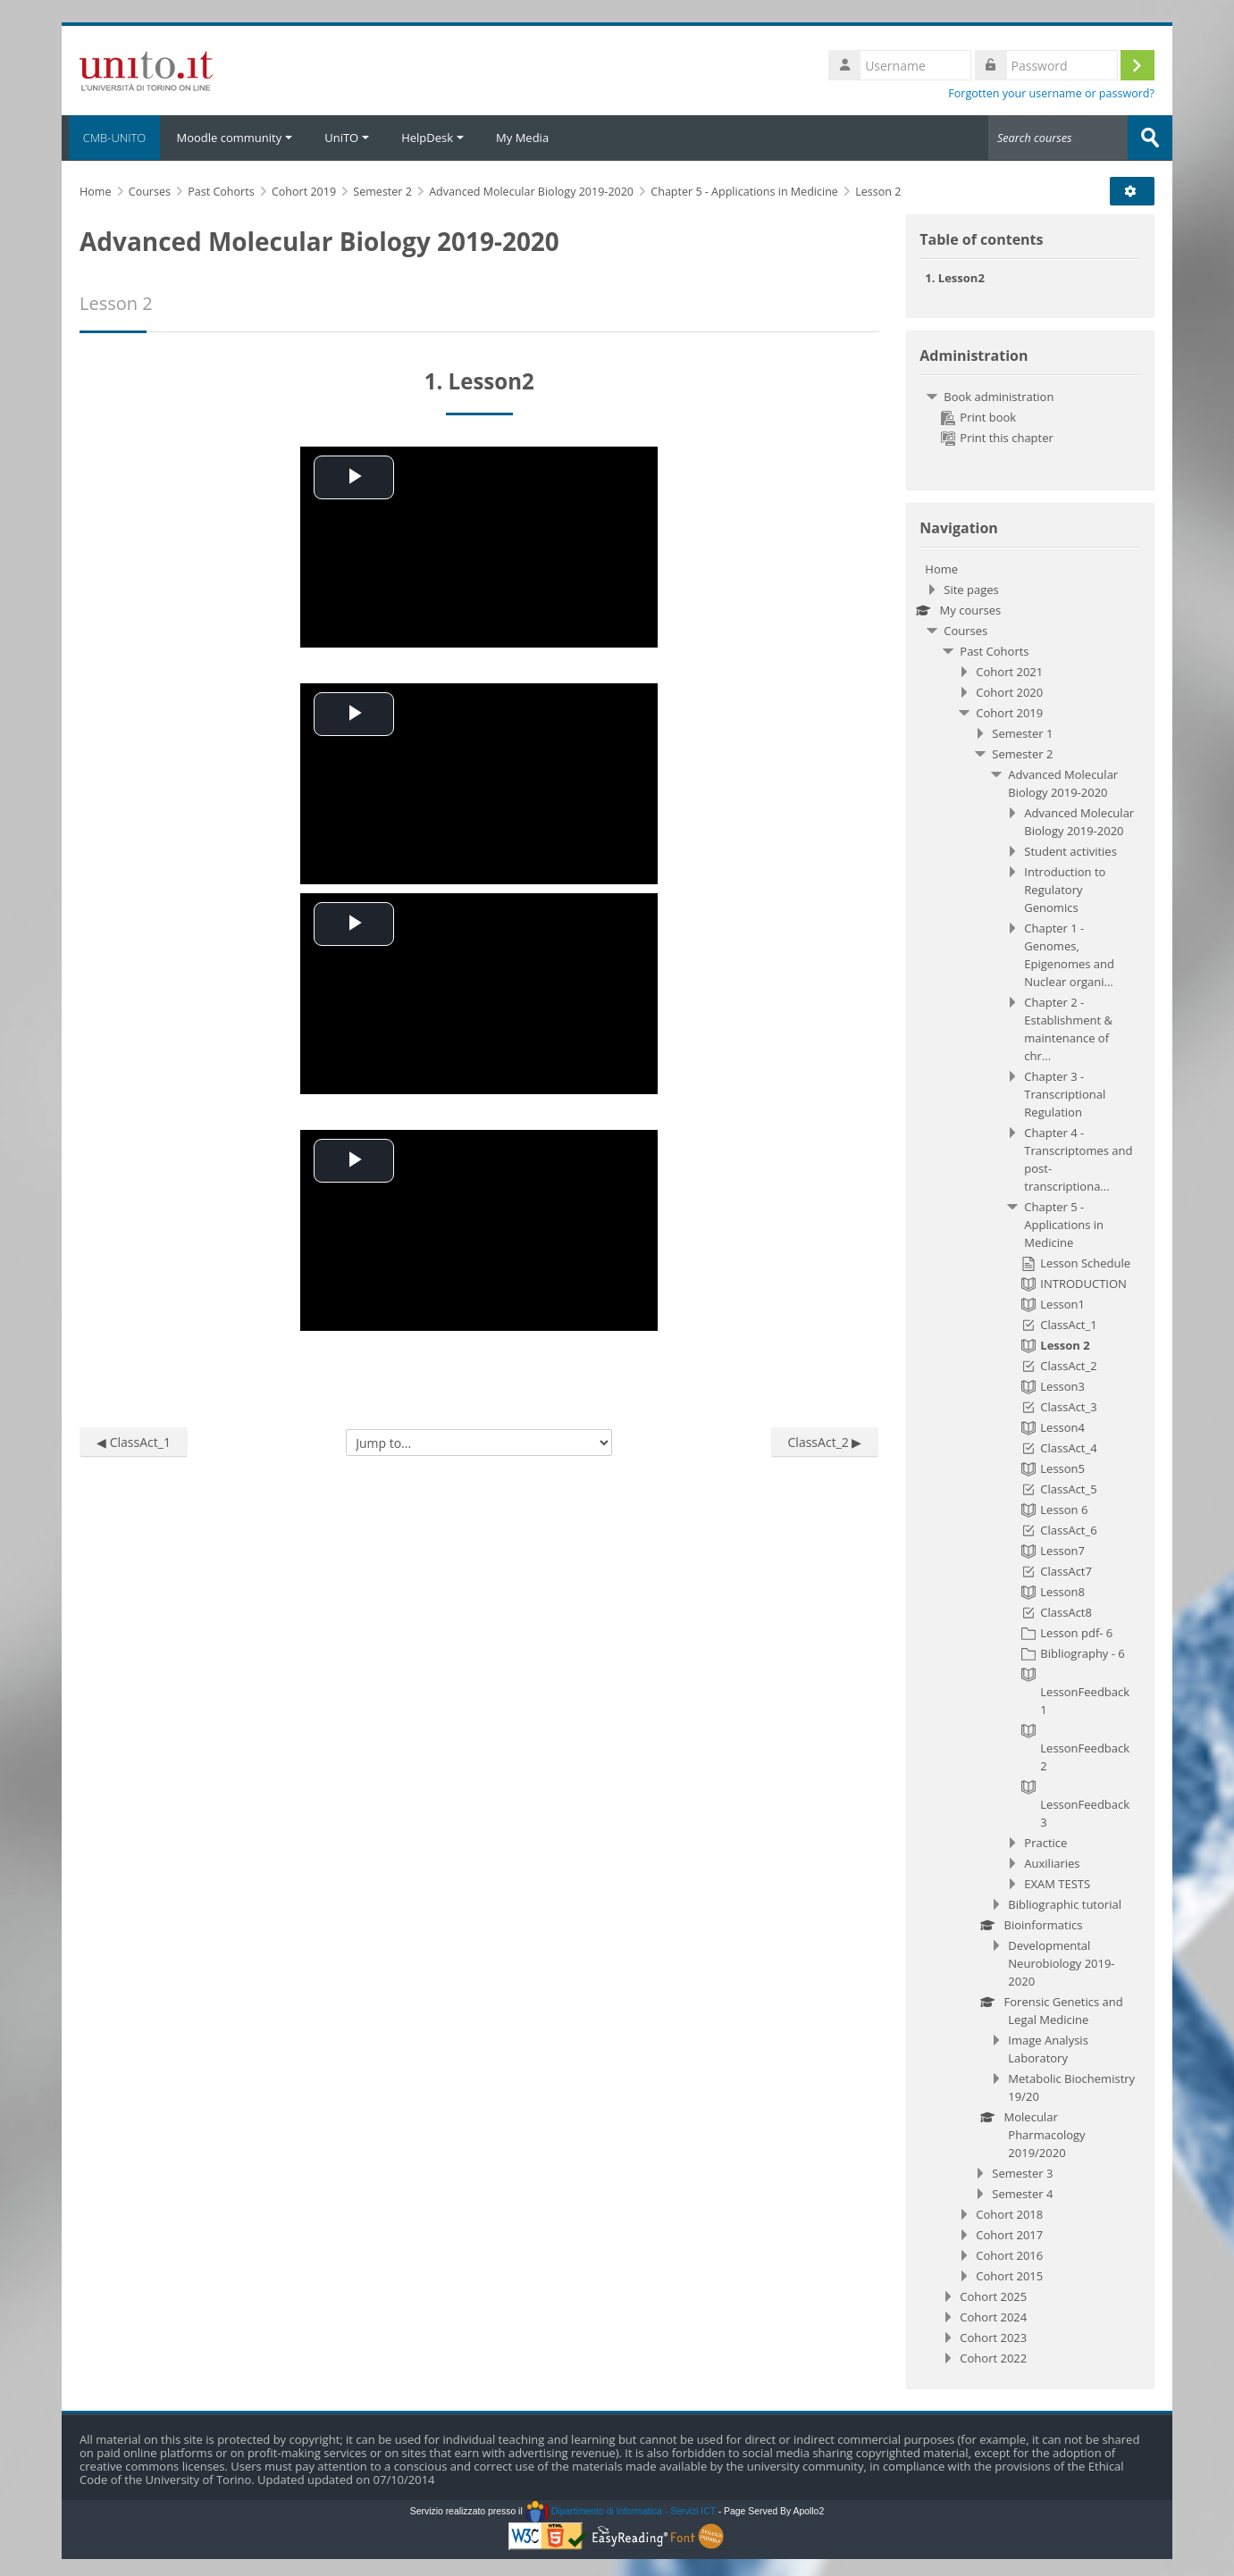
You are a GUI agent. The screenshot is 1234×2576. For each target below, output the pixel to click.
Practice (1045, 1842)
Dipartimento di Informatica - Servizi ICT (620, 2510)
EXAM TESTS (1057, 1883)
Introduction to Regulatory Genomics (1064, 889)
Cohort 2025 (993, 2295)
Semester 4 (1022, 2193)
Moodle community (234, 138)
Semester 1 (1022, 732)
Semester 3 (1022, 2172)
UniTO (346, 138)
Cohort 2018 (1009, 2213)
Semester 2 (1022, 753)
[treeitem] (1030, 416)
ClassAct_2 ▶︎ (825, 1441)
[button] (1135, 190)
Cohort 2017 (1009, 2234)
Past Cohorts (994, 650)
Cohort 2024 (993, 2316)
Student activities (1070, 850)
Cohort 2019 (1009, 712)
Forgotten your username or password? (1051, 93)
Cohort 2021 (1009, 671)
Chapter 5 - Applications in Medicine (1064, 1224)
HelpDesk (432, 138)
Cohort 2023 (993, 2337)
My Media (522, 138)
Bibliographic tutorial (1064, 1903)
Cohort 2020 (1009, 691)
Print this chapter (997, 437)
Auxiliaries (1051, 1862)
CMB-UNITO (111, 138)
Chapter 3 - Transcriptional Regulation (1064, 1093)
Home (941, 568)
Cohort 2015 (1009, 2275)
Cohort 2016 (1009, 2254)
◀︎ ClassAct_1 (134, 1441)
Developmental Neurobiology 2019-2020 (1061, 1962)
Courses (965, 630)
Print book (978, 416)
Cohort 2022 (993, 2357)
